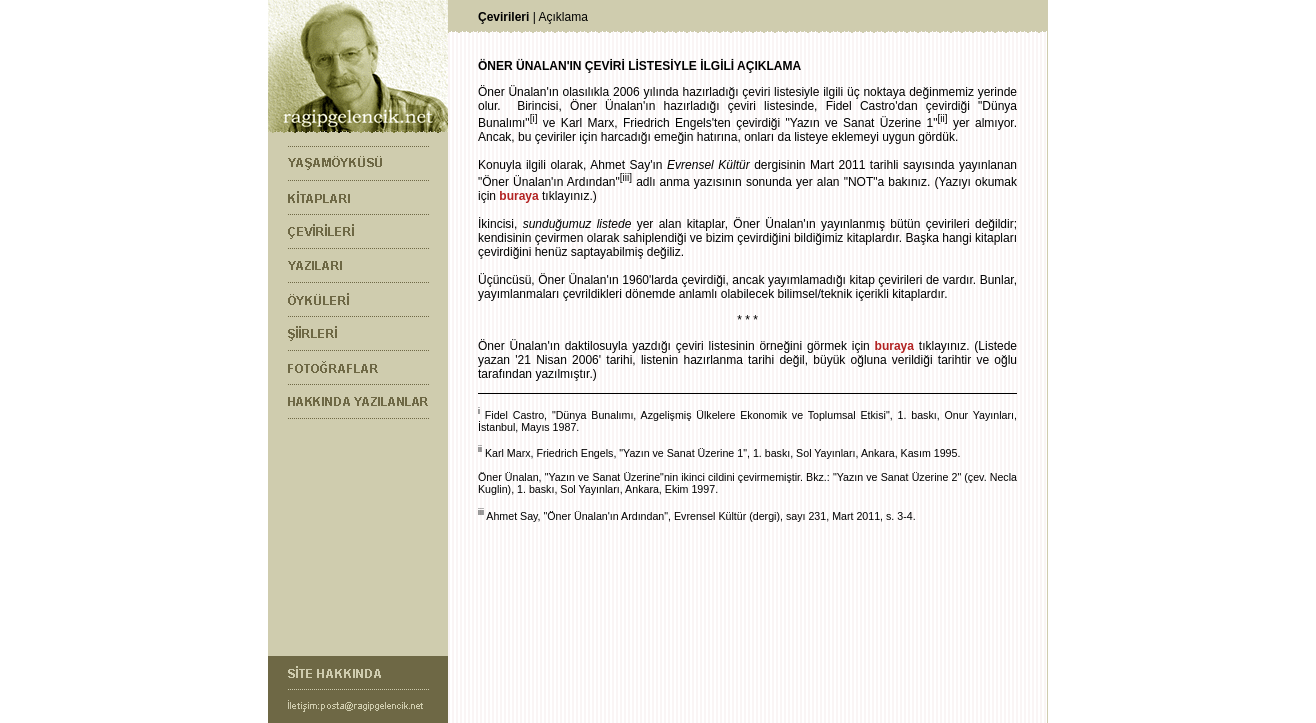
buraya (518, 196)
